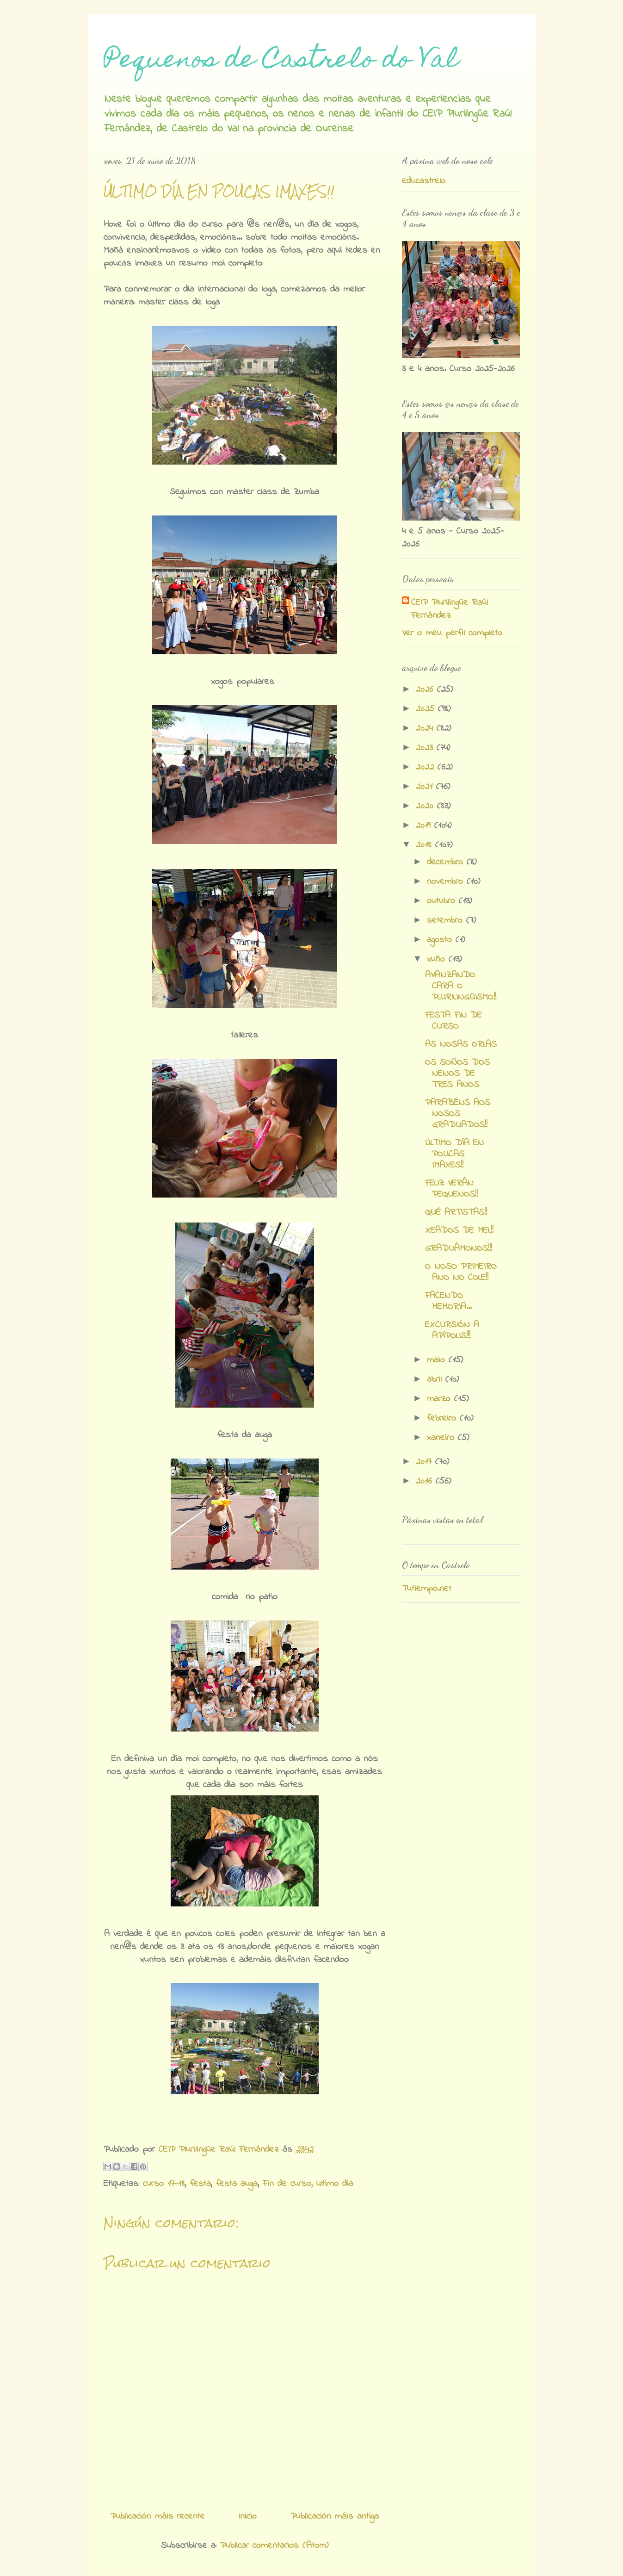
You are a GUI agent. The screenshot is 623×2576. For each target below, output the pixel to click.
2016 (426, 1481)
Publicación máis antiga (334, 2516)
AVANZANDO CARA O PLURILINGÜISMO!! (460, 986)
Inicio (247, 2516)
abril (436, 1379)
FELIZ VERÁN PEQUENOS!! (451, 1189)
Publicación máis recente (158, 2516)
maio (438, 1360)
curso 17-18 (164, 2184)
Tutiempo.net (426, 1588)
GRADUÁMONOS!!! (458, 1248)
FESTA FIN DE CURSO (453, 1021)
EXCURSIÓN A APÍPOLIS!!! (452, 1330)
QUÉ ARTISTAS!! (456, 1212)
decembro (447, 862)
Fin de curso (287, 2184)
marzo (440, 1399)
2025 (427, 709)
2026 (426, 689)
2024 (426, 728)
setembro (446, 920)
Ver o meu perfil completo (452, 633)
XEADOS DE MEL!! (459, 1230)
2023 (426, 748)
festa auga (237, 2184)
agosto (441, 940)
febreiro (443, 1418)
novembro (447, 881)
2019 (425, 825)
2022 (427, 767)
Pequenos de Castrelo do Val (281, 61)
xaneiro (442, 1438)
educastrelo (423, 181)
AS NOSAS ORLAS (461, 1044)
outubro (443, 901)
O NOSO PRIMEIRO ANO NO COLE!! (461, 1272)
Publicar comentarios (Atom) (274, 2545)
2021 (426, 787)
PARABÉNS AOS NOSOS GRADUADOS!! (457, 1114)
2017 (425, 1462)
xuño (438, 959)
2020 (426, 806)
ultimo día (334, 2184)
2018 (425, 845)
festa (200, 2184)
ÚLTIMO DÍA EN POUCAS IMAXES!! (454, 1154)
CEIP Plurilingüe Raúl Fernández (449, 609)
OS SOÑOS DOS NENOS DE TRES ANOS (457, 1074)
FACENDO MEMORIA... (448, 1301)
